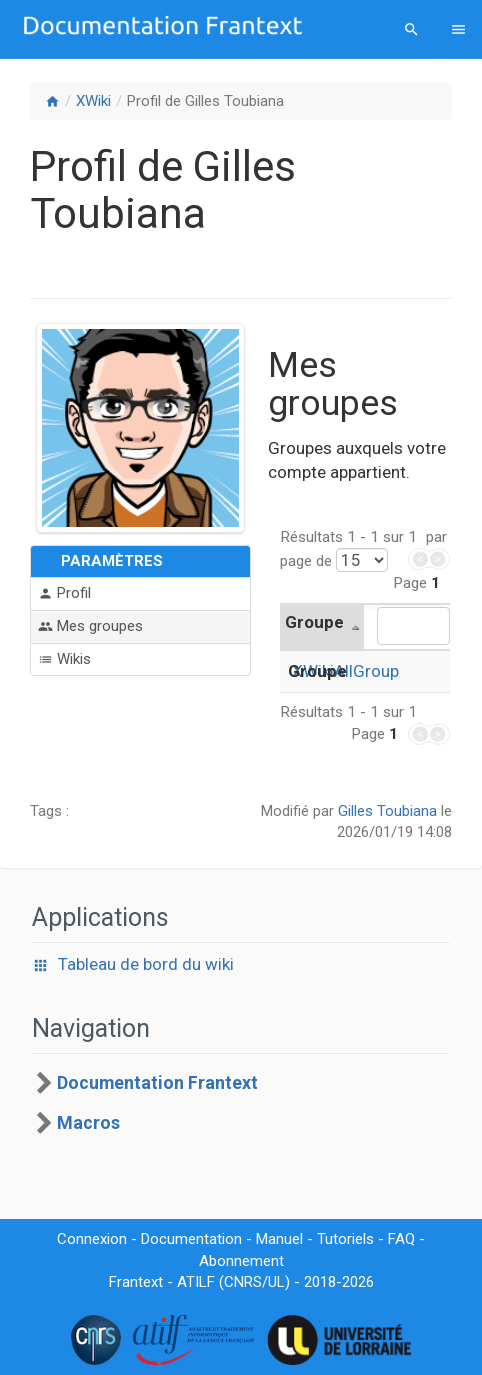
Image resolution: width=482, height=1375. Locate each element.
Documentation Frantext (157, 1083)
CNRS (243, 1282)
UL (276, 1282)
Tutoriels (345, 1239)
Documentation (191, 1239)
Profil (64, 593)
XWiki (93, 101)
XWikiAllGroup (345, 671)
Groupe (314, 622)
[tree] (241, 1103)
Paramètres (112, 561)
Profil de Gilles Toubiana (205, 101)
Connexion (92, 1239)
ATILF (196, 1282)
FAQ (401, 1239)
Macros (88, 1123)
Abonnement (241, 1261)
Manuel (279, 1239)
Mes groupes (90, 626)
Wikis (64, 659)
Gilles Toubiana (387, 811)
